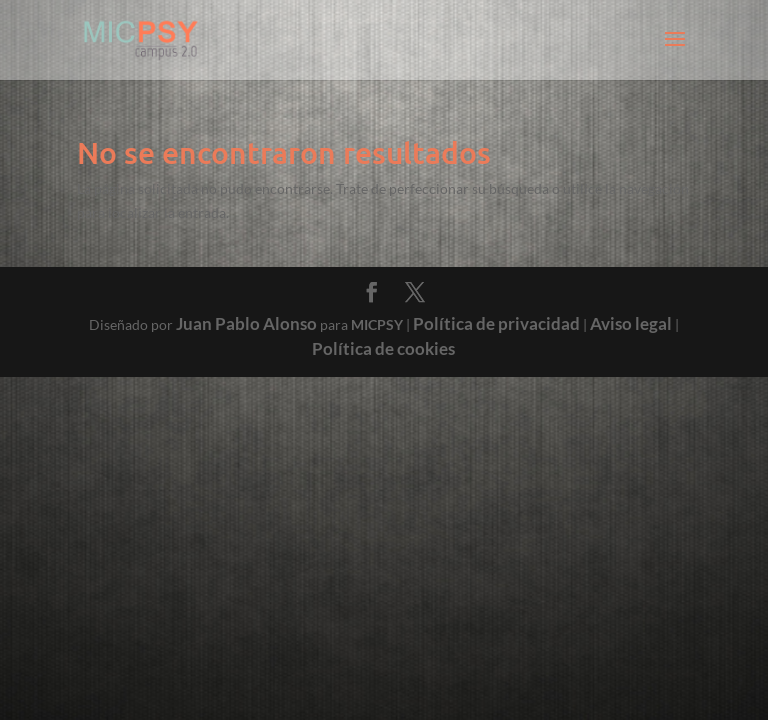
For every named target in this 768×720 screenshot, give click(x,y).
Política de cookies (383, 348)
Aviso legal (631, 323)
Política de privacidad (496, 323)
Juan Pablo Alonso (246, 323)
